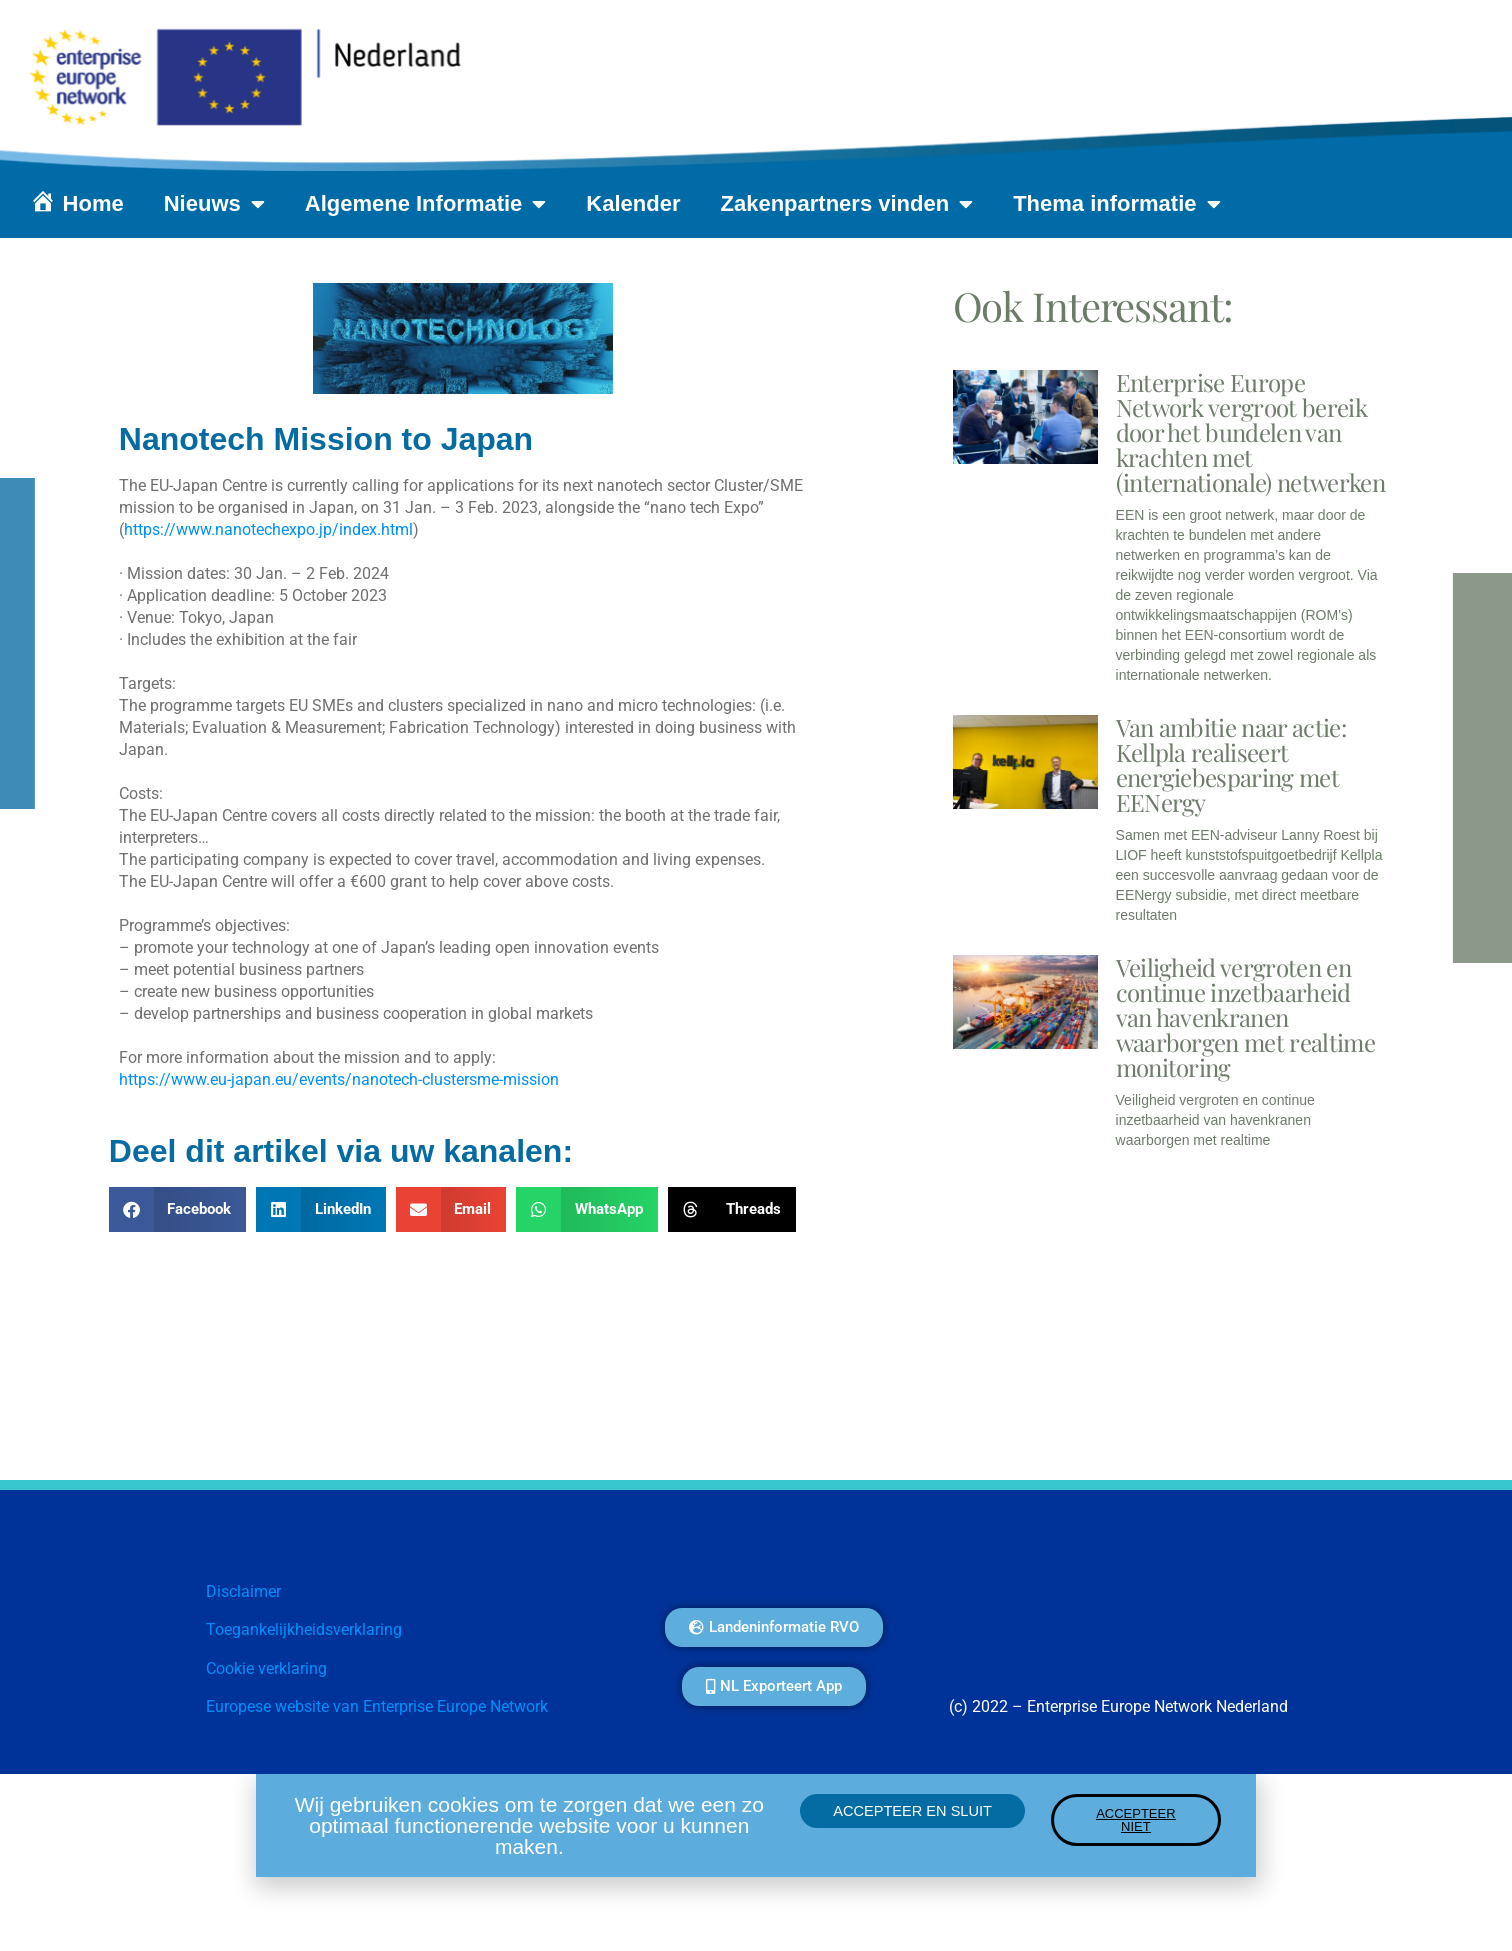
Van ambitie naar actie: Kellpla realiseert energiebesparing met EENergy (1231, 764)
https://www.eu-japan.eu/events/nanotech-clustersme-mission (339, 1079)
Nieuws (214, 204)
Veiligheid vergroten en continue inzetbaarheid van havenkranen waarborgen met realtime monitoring (1245, 1017)
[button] (178, 1209)
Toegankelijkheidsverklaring (304, 1629)
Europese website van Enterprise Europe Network (377, 1706)
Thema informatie (1116, 204)
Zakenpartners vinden (847, 204)
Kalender (633, 203)
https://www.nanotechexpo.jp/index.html (268, 529)
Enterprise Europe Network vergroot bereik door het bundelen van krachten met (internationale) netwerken (1250, 432)
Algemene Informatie (426, 204)
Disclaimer (243, 1591)
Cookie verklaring (266, 1668)
